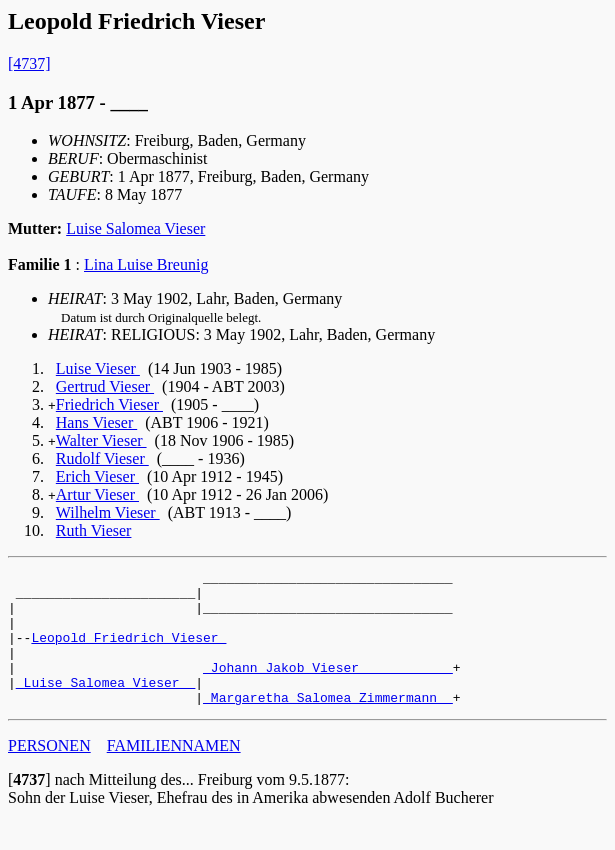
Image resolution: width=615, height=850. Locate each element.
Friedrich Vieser (109, 404)
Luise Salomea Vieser (135, 228)
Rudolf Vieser (102, 458)
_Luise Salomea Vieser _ (105, 706)
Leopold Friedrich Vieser (128, 652)
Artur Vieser (97, 494)
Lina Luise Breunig (146, 264)
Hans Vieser (96, 422)
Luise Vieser (98, 368)
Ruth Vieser (94, 530)
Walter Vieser (101, 440)
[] (29, 806)
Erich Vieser (97, 476)
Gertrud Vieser (105, 386)
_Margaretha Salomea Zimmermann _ (328, 724)
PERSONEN (49, 772)
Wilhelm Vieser (108, 512)
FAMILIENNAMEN (174, 772)
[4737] (29, 63)
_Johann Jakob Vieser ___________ (328, 688)
